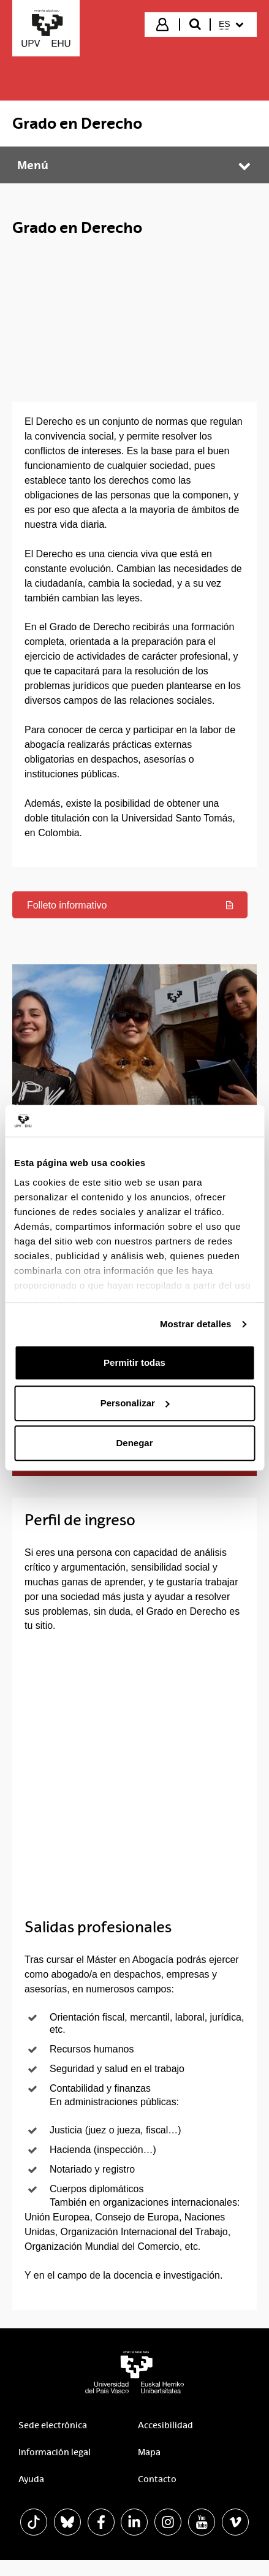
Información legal (54, 2469)
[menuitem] (232, 24)
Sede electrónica (52, 2442)
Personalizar (135, 1403)
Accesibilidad (165, 2442)
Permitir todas (134, 1363)
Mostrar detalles (196, 1324)
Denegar (134, 1443)
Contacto (157, 2496)
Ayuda (31, 2496)
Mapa (149, 2469)
